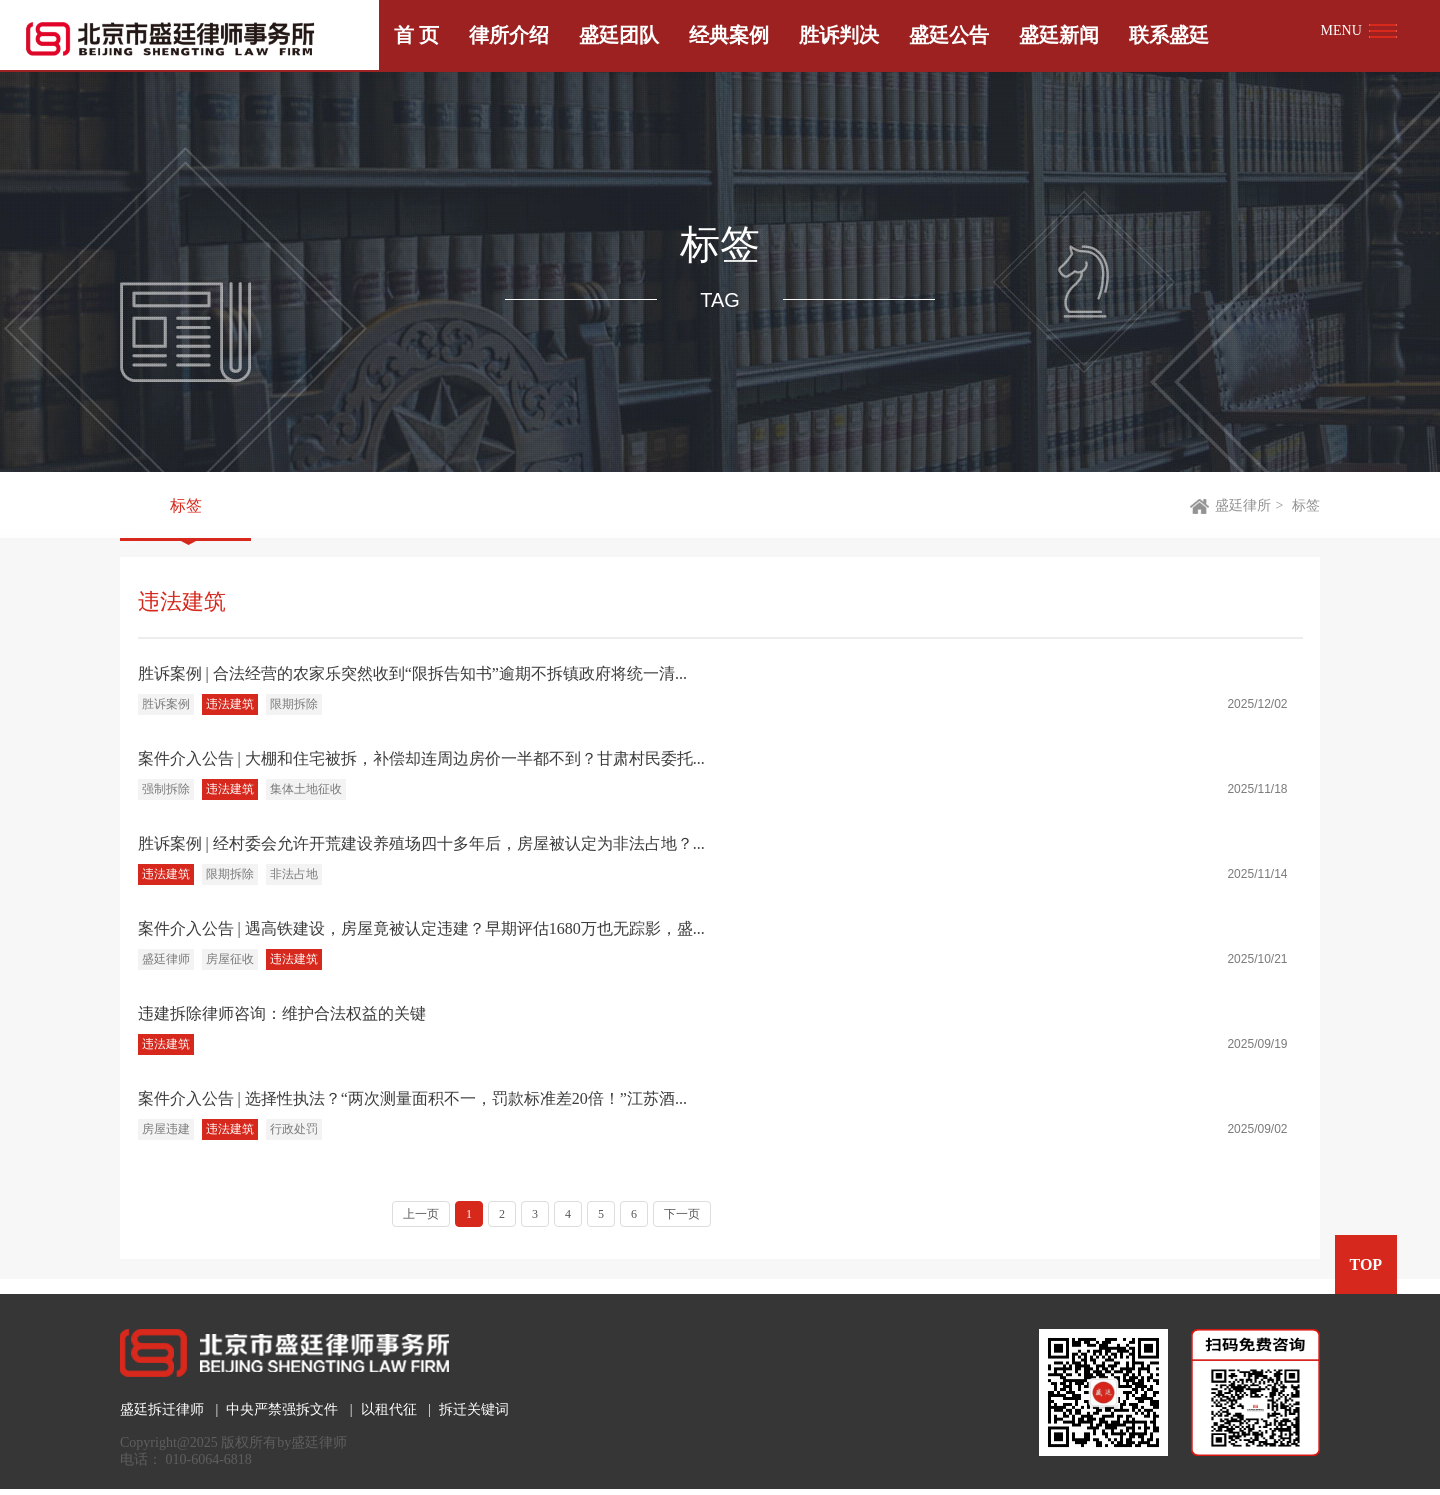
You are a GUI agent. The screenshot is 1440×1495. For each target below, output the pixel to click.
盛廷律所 (1243, 505)
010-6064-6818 (209, 1459)
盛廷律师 (166, 959)
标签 (186, 505)
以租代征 (389, 1409)
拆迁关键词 (474, 1409)
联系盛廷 (1169, 35)
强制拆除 (166, 789)
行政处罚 (294, 1129)
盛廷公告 (949, 35)
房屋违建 (166, 1129)
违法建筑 (230, 704)
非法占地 (294, 874)
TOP (1366, 1264)
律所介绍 (509, 35)
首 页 (416, 35)
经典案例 (729, 35)
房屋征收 (230, 959)
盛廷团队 (619, 35)
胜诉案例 (166, 704)
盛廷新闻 (1059, 35)
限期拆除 (294, 704)
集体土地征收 (306, 789)
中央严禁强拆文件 (282, 1409)
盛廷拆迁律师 (162, 1409)
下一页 (682, 1214)
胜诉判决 (839, 35)
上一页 (421, 1214)
